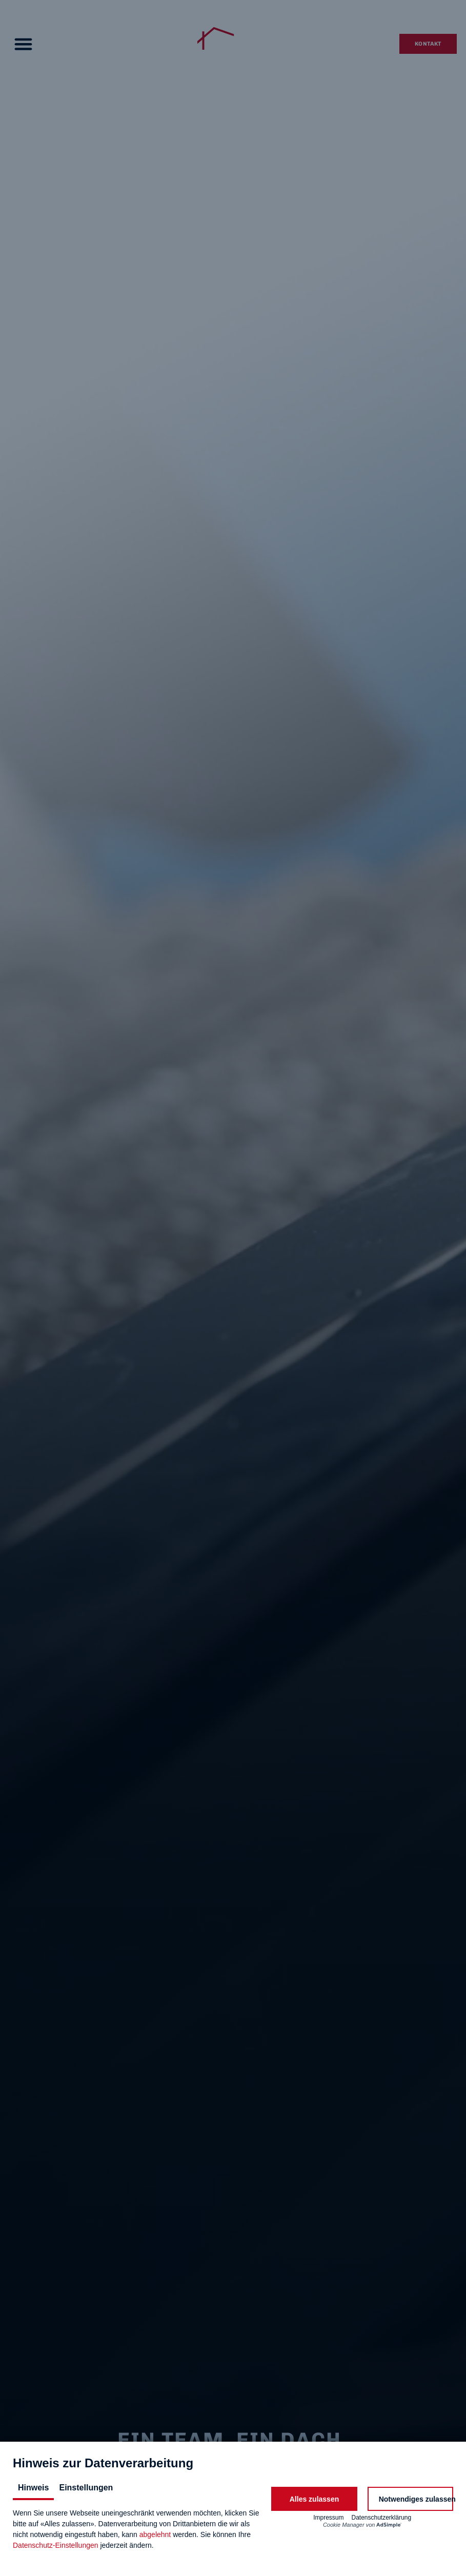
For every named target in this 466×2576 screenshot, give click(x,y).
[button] (314, 2499)
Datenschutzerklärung (381, 2517)
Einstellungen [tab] (86, 2487)
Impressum (328, 2517)
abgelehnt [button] (155, 2534)
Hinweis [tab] (33, 2487)
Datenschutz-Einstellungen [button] (55, 2545)
